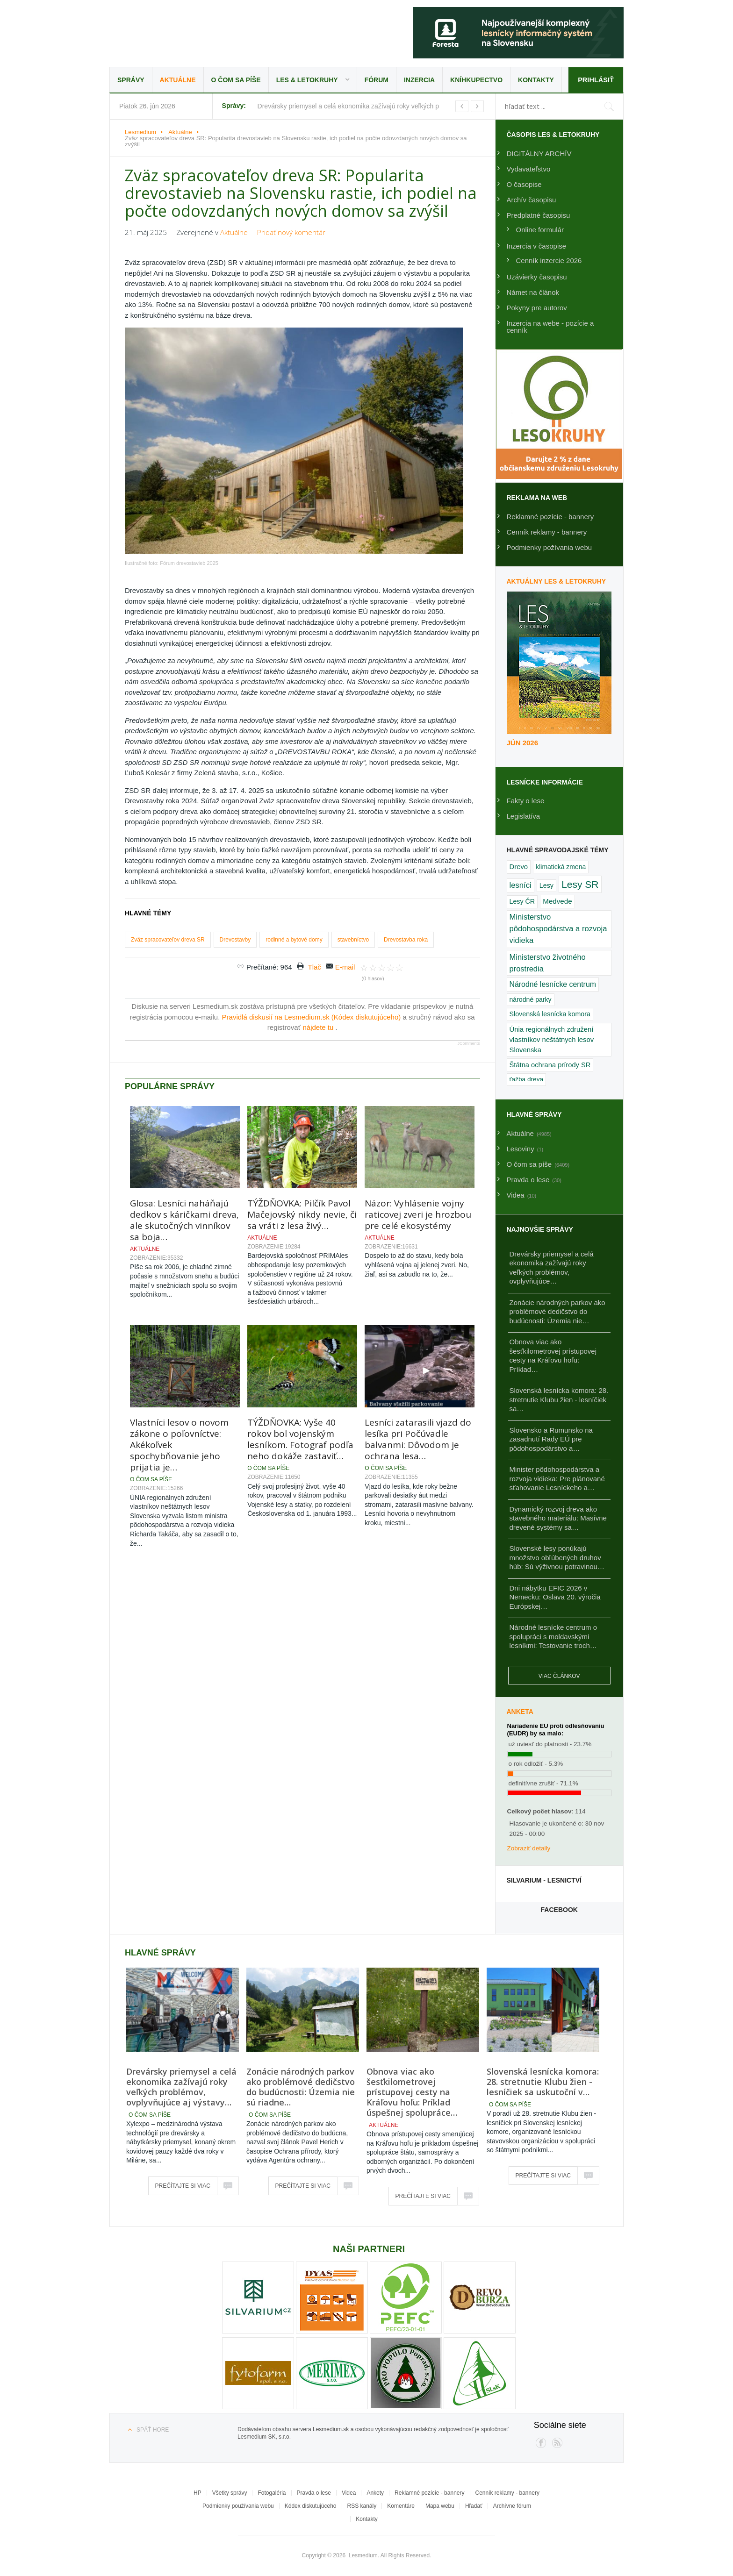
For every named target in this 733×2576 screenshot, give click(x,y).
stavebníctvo (353, 832)
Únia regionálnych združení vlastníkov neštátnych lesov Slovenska (552, 1040)
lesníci (521, 885)
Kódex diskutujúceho (311, 2506)
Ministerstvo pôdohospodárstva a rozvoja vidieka (558, 929)
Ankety (375, 2493)
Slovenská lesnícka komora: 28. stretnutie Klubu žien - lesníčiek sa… (559, 1399)
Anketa (520, 1711)
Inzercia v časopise (537, 246)
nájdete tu (318, 920)
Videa (349, 2493)
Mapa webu (439, 2506)
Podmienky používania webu (238, 2506)
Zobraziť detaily (529, 1848)
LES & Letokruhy (307, 80)
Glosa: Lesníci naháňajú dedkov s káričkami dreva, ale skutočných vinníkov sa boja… (184, 1112)
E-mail (345, 859)
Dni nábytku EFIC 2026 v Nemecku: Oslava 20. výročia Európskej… (555, 1597)
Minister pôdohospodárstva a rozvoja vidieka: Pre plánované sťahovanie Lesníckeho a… (557, 1478)
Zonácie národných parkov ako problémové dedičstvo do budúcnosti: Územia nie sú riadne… (300, 2087)
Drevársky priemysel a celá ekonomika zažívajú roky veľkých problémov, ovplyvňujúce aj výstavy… (181, 2087)
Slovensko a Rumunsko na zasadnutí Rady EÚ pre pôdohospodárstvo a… (551, 1439)
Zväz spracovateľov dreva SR (168, 832)
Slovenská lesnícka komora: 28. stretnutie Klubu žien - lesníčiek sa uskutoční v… (543, 2082)
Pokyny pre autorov (537, 308)
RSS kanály (362, 2506)
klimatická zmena (561, 867)
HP (197, 2493)
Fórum (376, 80)
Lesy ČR (522, 901)
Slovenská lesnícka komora (550, 1014)
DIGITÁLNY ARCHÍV (539, 153)
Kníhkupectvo (476, 80)
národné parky (531, 999)
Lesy (546, 885)
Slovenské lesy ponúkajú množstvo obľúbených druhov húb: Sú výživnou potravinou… (557, 1557)
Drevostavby (235, 832)
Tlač (314, 859)
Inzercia (419, 80)
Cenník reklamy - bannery (547, 532)
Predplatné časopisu (538, 215)
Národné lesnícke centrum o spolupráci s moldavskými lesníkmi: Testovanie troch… (553, 1636)
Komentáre (401, 2506)
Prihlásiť (595, 80)
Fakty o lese (526, 801)
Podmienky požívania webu (549, 547)
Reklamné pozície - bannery (550, 517)
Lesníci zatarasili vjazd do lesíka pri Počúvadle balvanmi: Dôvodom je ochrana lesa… (418, 1332)
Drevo (519, 867)
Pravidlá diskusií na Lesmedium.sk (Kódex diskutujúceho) (312, 909)
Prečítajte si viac (182, 2186)
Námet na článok (533, 292)
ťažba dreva (527, 1079)
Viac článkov (559, 1676)
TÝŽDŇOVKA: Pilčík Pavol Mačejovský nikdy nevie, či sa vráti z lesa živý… (302, 1107)
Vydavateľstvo (529, 169)
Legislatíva (523, 816)
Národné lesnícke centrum (553, 984)
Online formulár (540, 230)
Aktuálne (178, 80)
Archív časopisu (531, 200)
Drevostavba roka (406, 832)
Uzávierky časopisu (537, 277)
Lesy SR (579, 884)
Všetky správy (229, 2493)
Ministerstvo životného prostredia (548, 963)
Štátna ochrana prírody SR (550, 1065)
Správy (130, 80)
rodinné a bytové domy (294, 832)
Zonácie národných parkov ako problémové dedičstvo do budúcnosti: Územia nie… (557, 1312)
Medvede (557, 901)
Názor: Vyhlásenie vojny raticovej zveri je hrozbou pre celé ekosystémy (418, 1107)
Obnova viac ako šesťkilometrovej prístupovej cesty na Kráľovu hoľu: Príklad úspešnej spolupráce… (411, 2092)
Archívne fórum (512, 2506)
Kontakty (536, 80)
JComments (468, 936)
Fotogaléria (272, 2493)
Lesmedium (191, 32)
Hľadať (473, 2506)
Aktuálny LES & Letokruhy (556, 581)
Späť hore (153, 2429)
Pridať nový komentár (291, 232)
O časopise (524, 184)
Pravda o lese (314, 2493)
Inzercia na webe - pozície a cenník (550, 326)
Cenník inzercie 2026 (549, 260)
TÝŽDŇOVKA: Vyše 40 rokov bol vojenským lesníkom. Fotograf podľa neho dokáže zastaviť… (300, 1332)
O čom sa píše (236, 80)
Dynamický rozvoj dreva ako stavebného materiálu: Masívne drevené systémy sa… (558, 1518)
